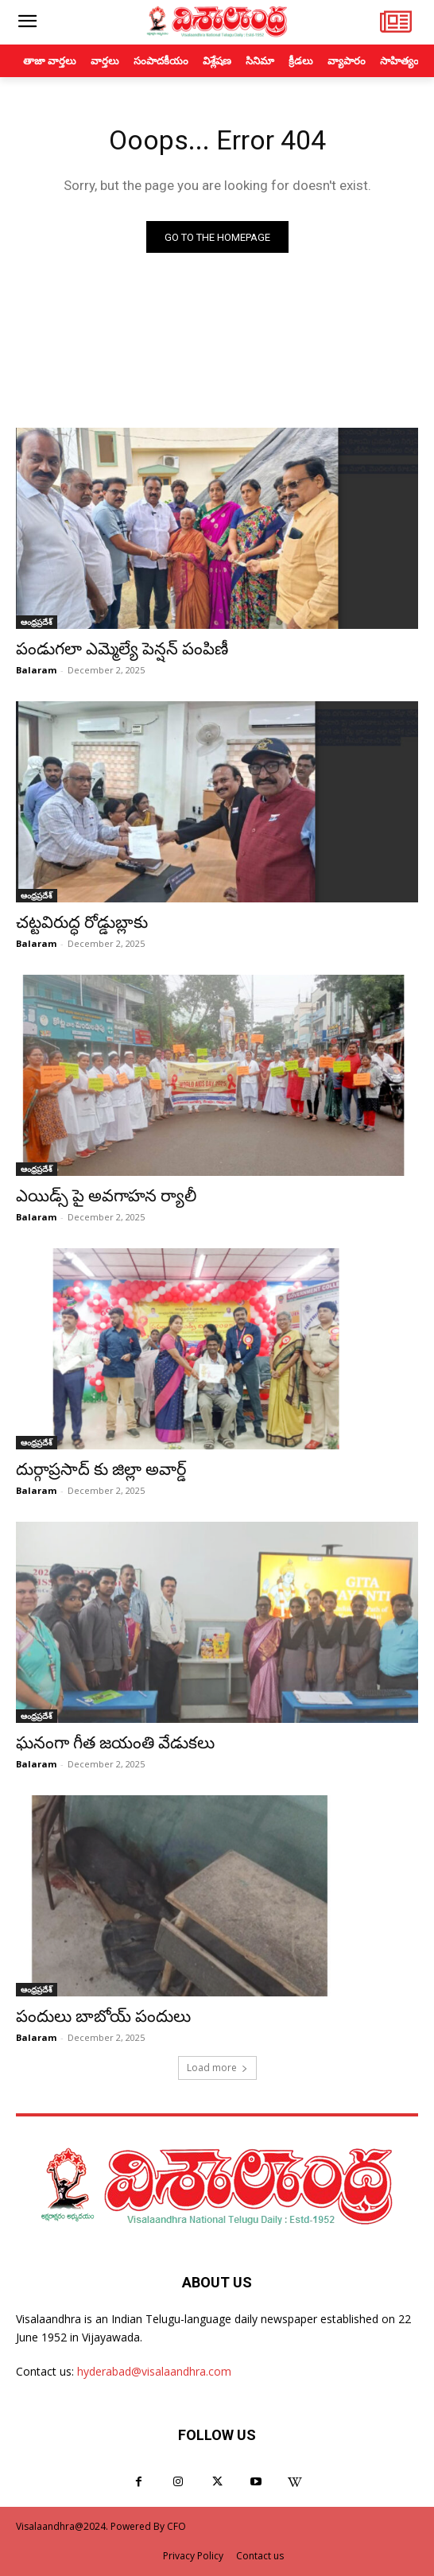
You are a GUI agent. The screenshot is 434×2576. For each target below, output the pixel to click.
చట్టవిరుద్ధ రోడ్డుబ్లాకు (82, 922)
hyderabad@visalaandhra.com (154, 2371)
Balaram (36, 670)
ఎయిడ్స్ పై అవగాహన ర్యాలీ (106, 1195)
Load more (217, 2067)
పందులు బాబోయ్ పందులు (103, 2016)
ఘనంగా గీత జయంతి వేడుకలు (115, 1742)
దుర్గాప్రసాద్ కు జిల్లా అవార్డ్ (101, 1469)
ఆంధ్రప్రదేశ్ (36, 621)
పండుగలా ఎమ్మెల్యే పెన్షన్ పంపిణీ (124, 648)
